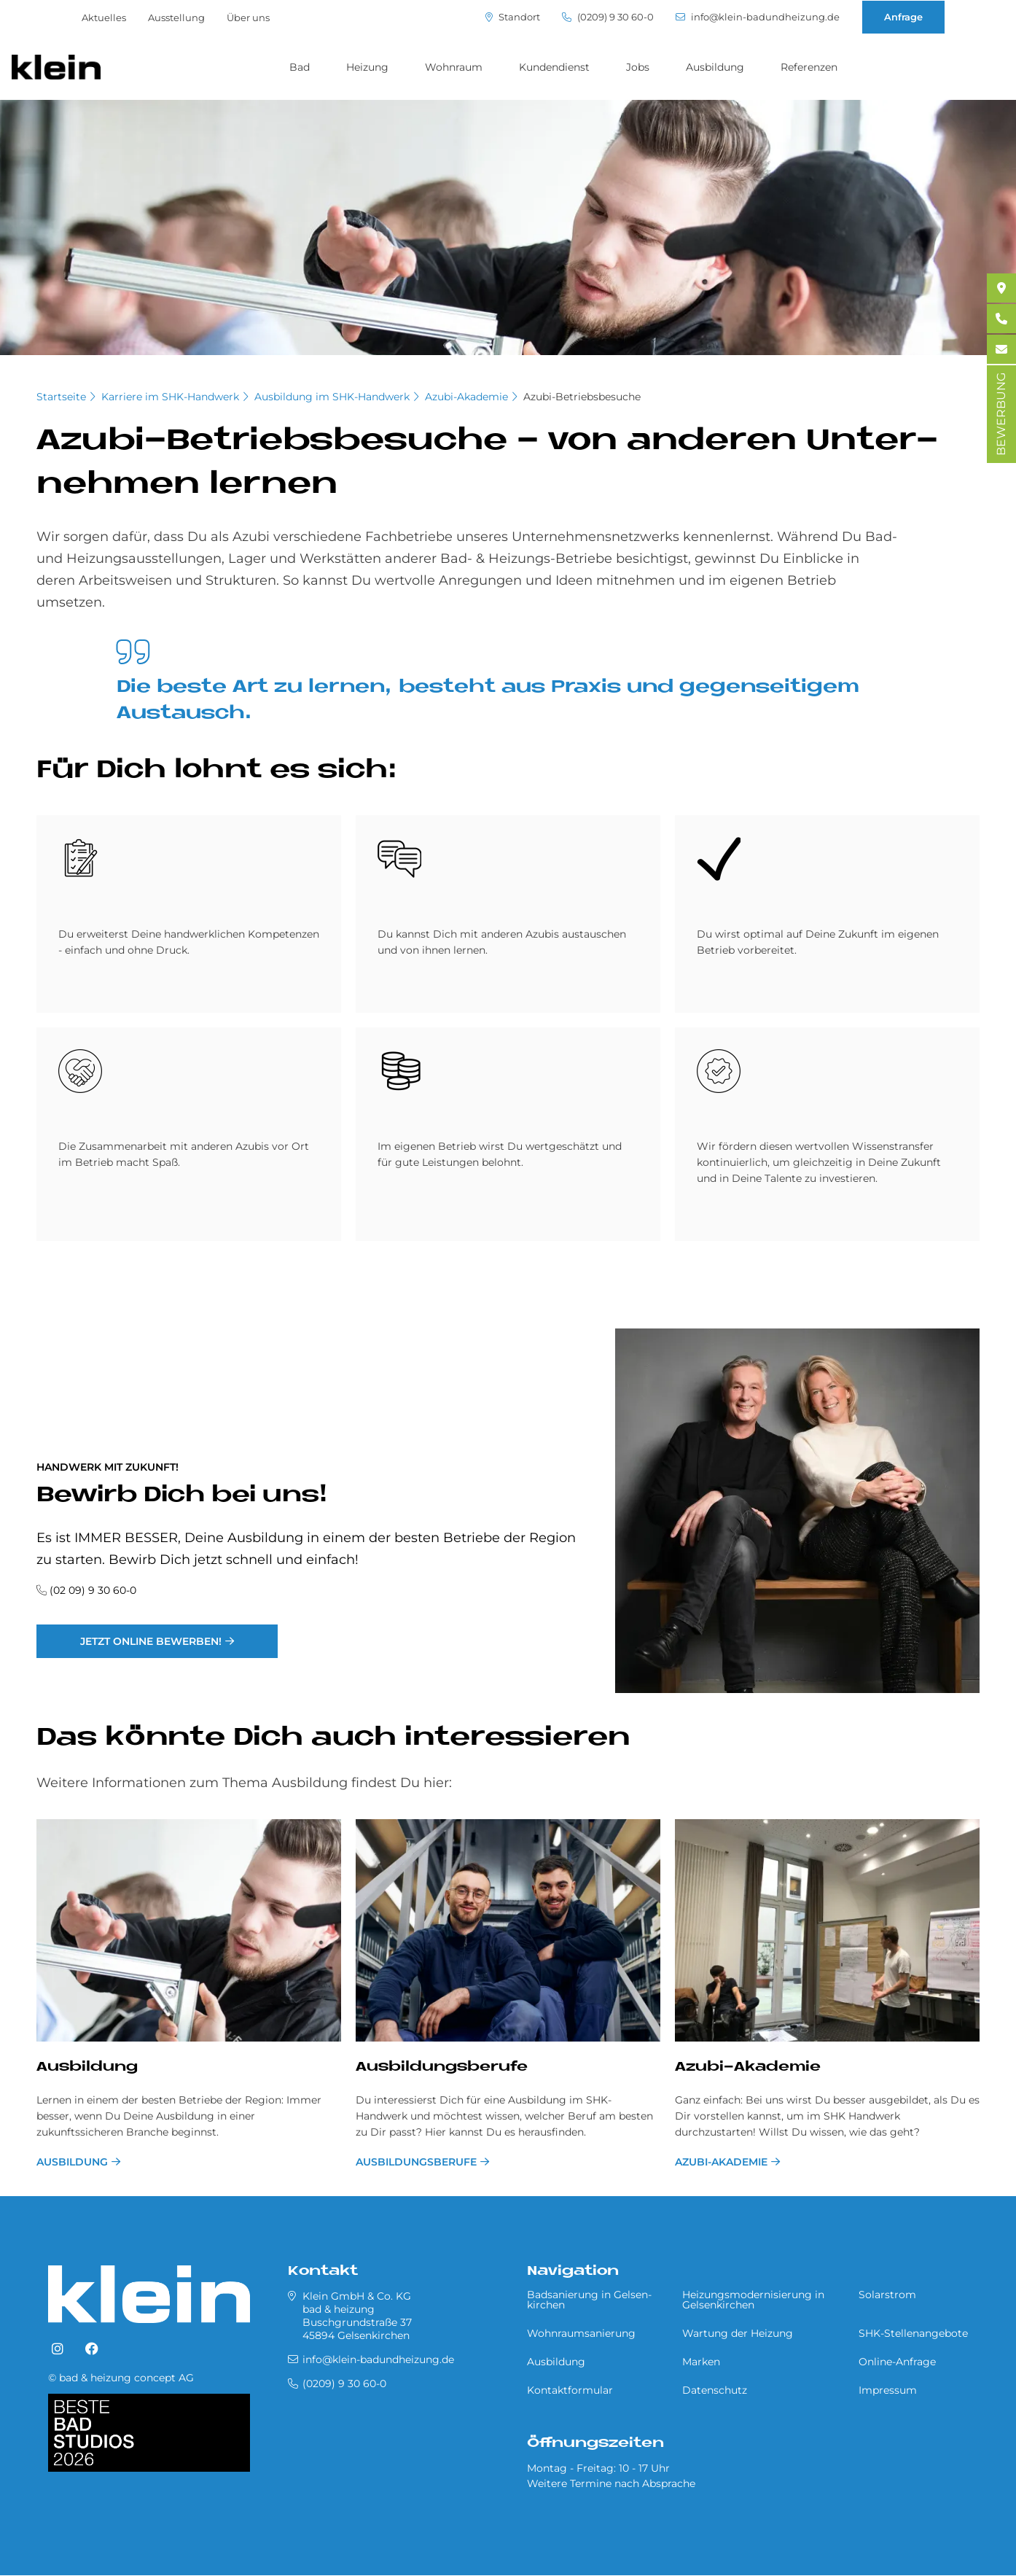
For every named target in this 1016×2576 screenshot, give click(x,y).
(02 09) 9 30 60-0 (93, 1590)
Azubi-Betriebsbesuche (582, 396)
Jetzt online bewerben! (151, 1641)
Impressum (888, 2390)
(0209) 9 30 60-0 (608, 17)
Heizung (367, 67)
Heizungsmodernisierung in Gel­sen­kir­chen (753, 2299)
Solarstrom (887, 2294)
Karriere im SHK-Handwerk (170, 396)
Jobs (637, 67)
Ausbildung (715, 67)
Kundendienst (554, 67)
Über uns (248, 17)
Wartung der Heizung (737, 2333)
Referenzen (809, 67)
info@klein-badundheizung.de (758, 17)
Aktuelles (104, 17)
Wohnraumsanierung (581, 2333)
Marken (701, 2361)
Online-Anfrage (897, 2361)
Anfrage (903, 17)
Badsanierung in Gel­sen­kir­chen (589, 2299)
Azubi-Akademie (466, 396)
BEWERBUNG (1001, 414)
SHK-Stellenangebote (913, 2333)
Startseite (61, 396)
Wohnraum (453, 67)
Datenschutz (714, 2390)
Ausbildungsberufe (442, 2067)
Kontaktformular (570, 2390)
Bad (299, 67)
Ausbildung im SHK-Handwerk (332, 396)
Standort (512, 17)
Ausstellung (176, 17)
